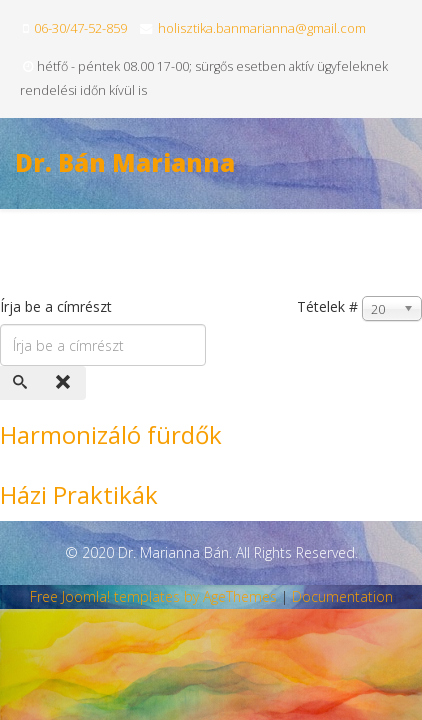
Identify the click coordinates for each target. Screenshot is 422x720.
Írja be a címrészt (58, 306)
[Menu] (398, 251)
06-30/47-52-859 (80, 28)
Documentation (342, 596)
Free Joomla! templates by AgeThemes (153, 596)
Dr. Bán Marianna (125, 162)
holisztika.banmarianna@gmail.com (262, 28)
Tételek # (327, 306)
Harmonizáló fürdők (111, 434)
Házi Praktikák (79, 494)
